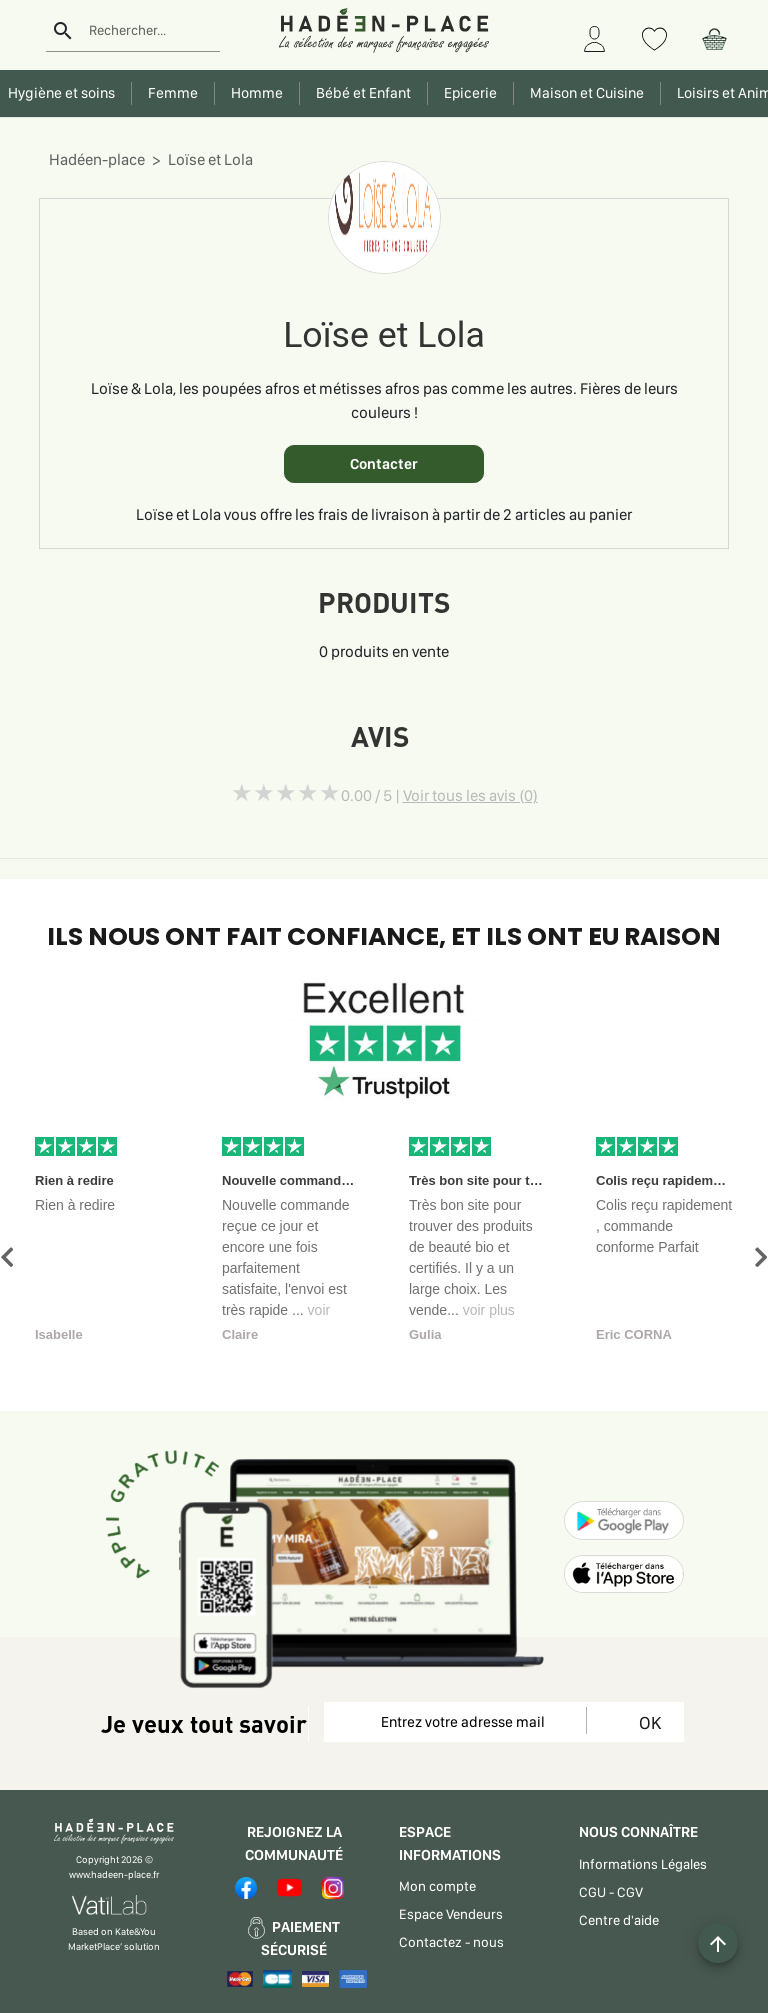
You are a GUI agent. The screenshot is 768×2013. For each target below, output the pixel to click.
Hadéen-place (97, 159)
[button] (7, 1257)
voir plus (489, 1310)
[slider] (286, 793)
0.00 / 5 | (439, 795)
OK (646, 1722)
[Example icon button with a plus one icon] (718, 1943)
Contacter (384, 464)
